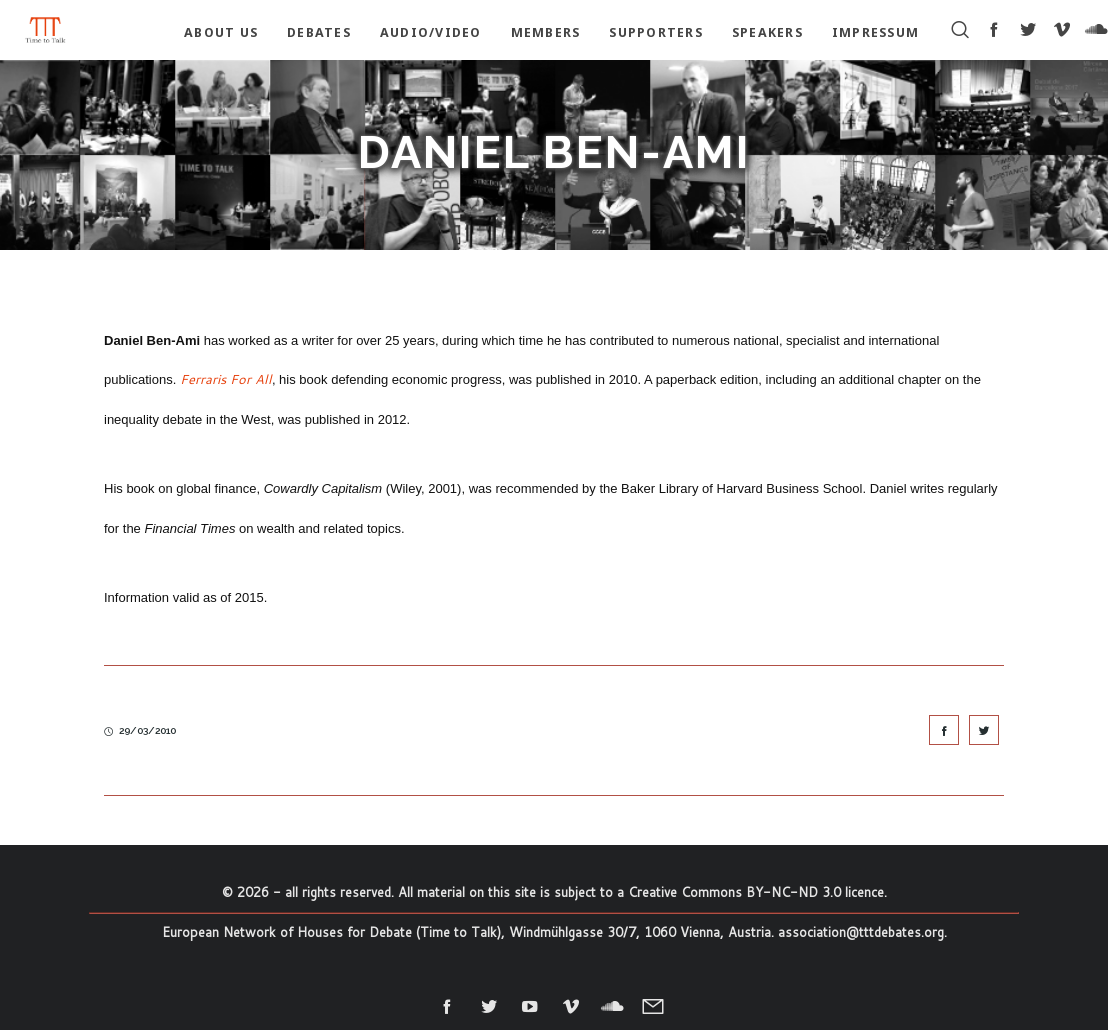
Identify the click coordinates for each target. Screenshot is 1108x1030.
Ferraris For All (226, 379)
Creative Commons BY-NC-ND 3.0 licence (756, 892)
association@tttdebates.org (861, 932)
